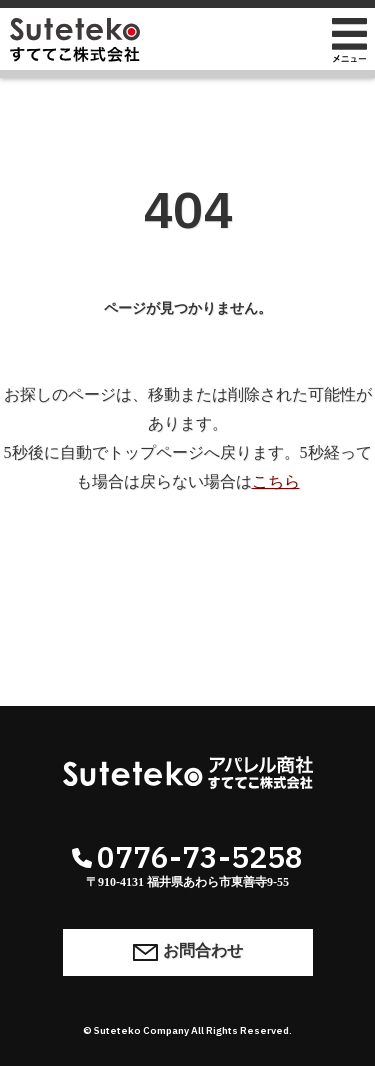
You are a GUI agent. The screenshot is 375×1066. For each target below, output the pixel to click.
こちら (276, 481)
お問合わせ (188, 951)
